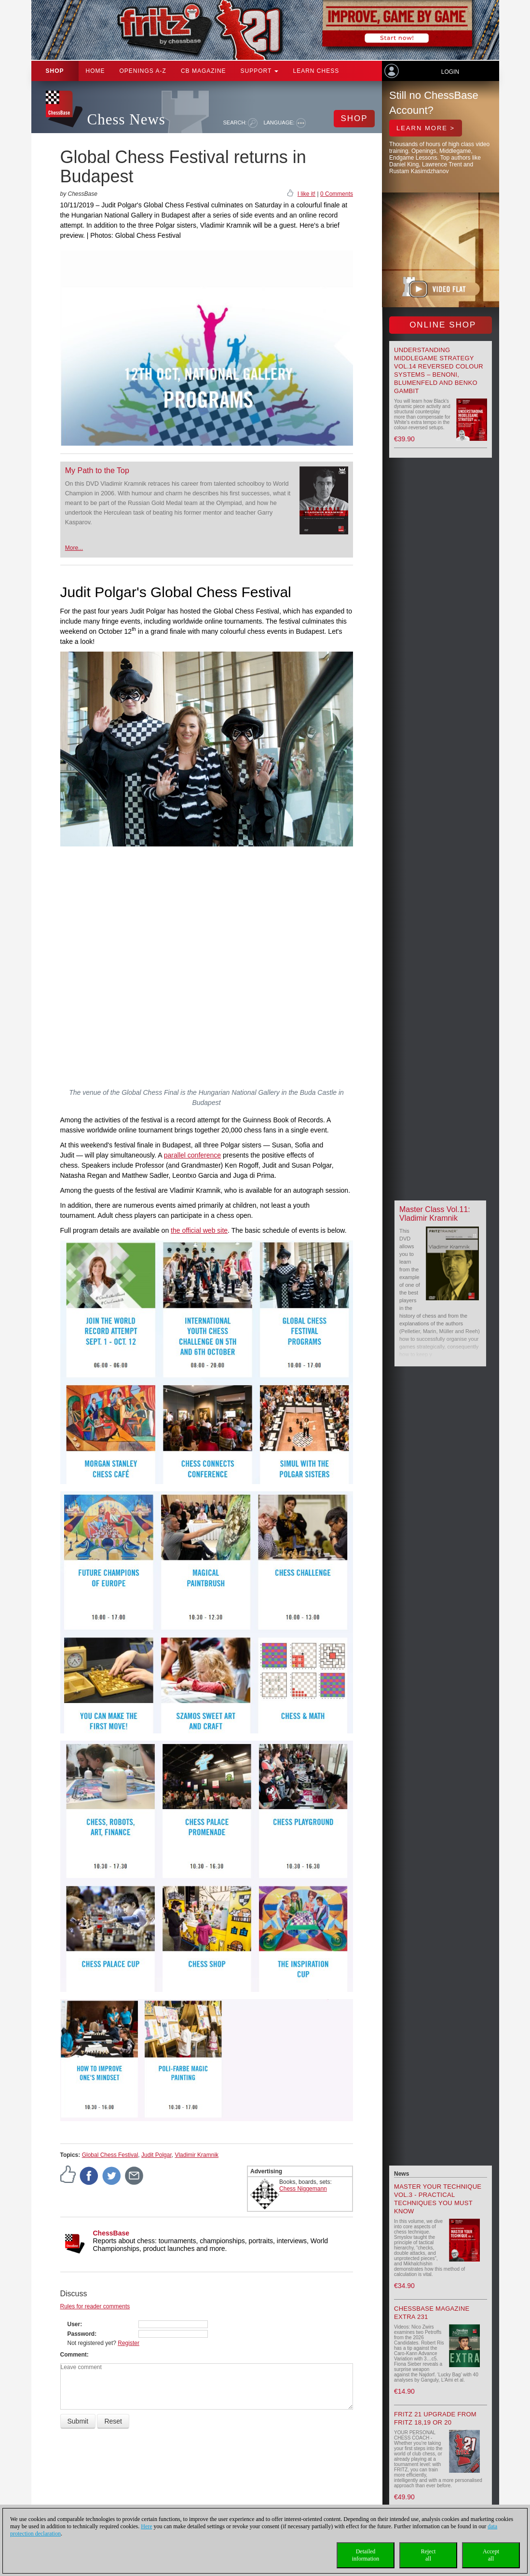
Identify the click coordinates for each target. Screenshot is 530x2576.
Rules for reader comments (95, 2306)
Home (95, 71)
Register (128, 2343)
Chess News (126, 119)
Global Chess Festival (110, 2155)
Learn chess (316, 71)
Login (450, 71)
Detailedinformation (366, 2555)
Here (146, 2526)
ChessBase (111, 2233)
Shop (55, 71)
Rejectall (428, 2555)
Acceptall (491, 2555)
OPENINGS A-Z (143, 71)
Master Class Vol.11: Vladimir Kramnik (434, 1213)
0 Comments (336, 194)
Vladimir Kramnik (196, 2155)
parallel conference (192, 1155)
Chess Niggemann (303, 2188)
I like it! (306, 194)
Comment (73, 2354)
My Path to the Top (97, 470)
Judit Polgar (156, 2155)
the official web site (199, 1230)
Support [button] (260, 71)
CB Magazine (203, 71)
